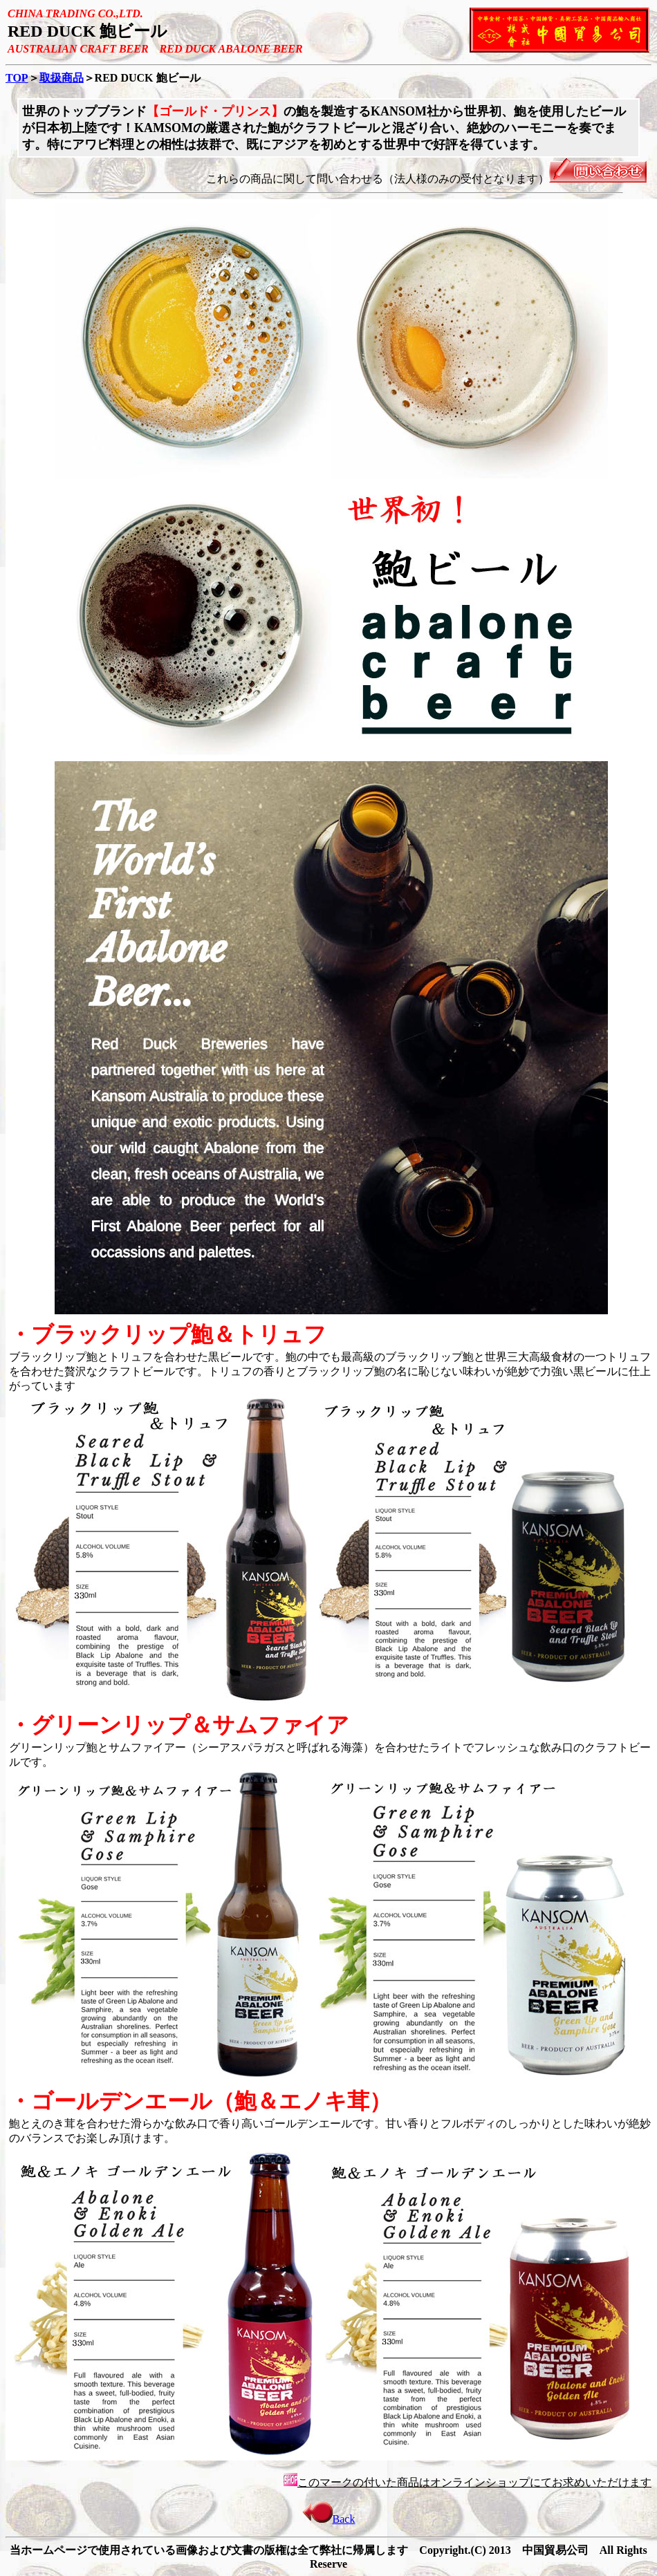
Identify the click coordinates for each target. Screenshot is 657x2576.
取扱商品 (61, 78)
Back (328, 2519)
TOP (17, 78)
